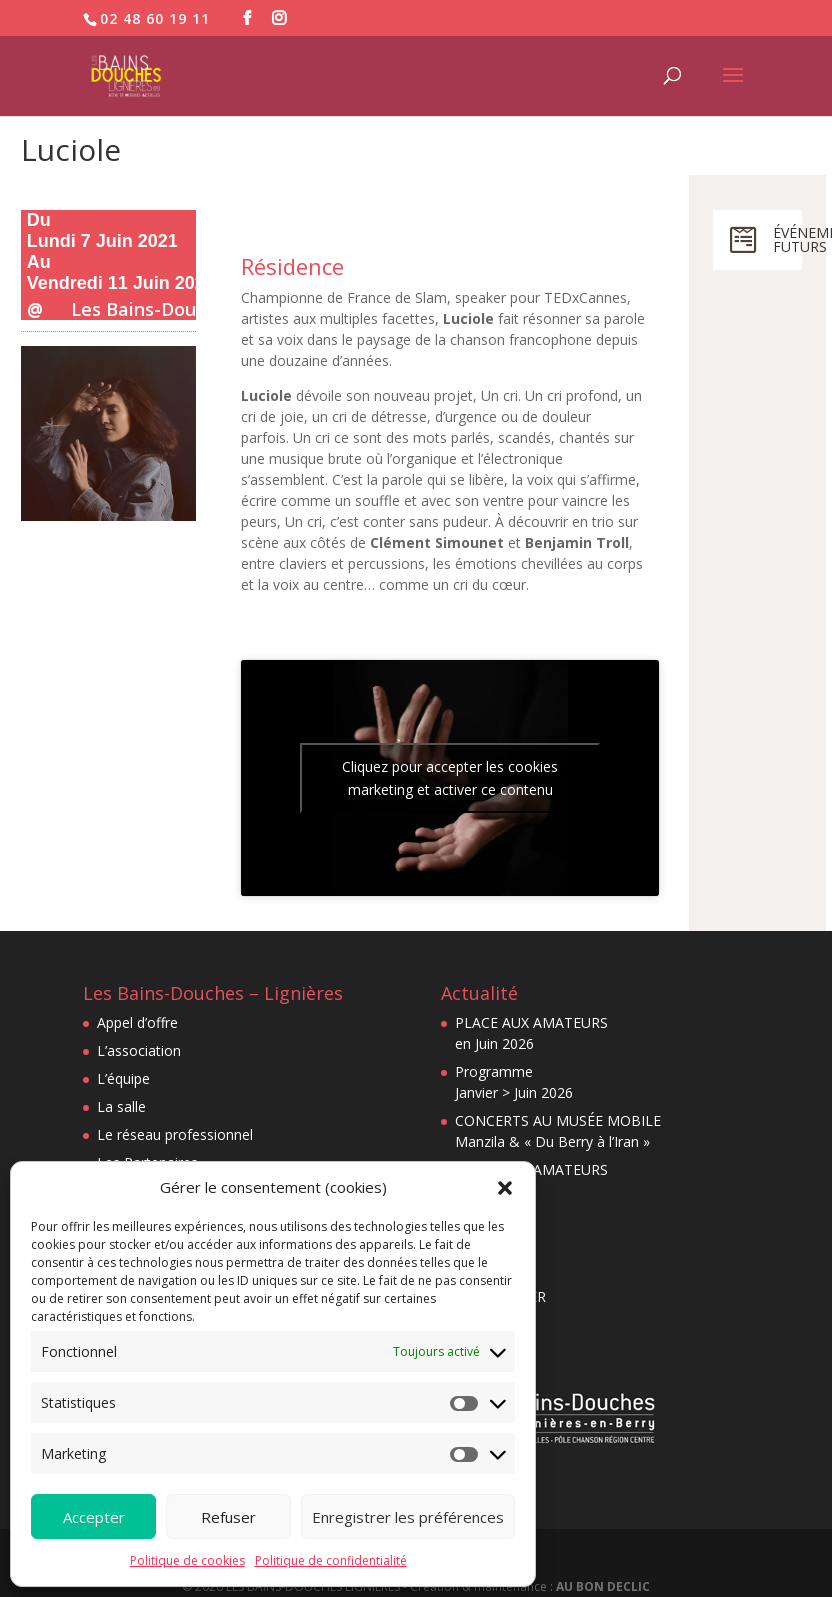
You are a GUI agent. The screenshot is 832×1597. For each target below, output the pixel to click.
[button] (505, 1188)
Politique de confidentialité (331, 1560)
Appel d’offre (137, 1022)
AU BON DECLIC (603, 1586)
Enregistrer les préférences (408, 1517)
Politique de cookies (187, 1560)
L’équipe (123, 1078)
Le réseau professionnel (175, 1134)
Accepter (94, 1517)
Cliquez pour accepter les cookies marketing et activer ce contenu (450, 778)
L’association (139, 1050)
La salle (121, 1106)
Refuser (228, 1517)
